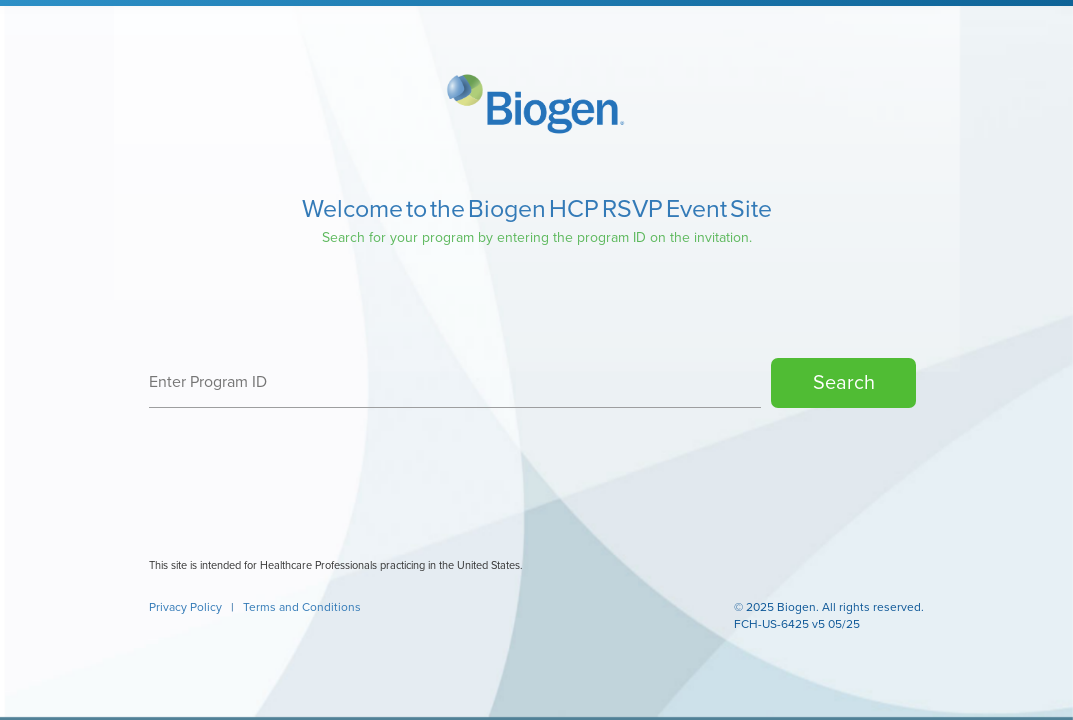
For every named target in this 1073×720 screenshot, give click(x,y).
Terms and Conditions (302, 607)
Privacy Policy (187, 607)
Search (844, 383)
